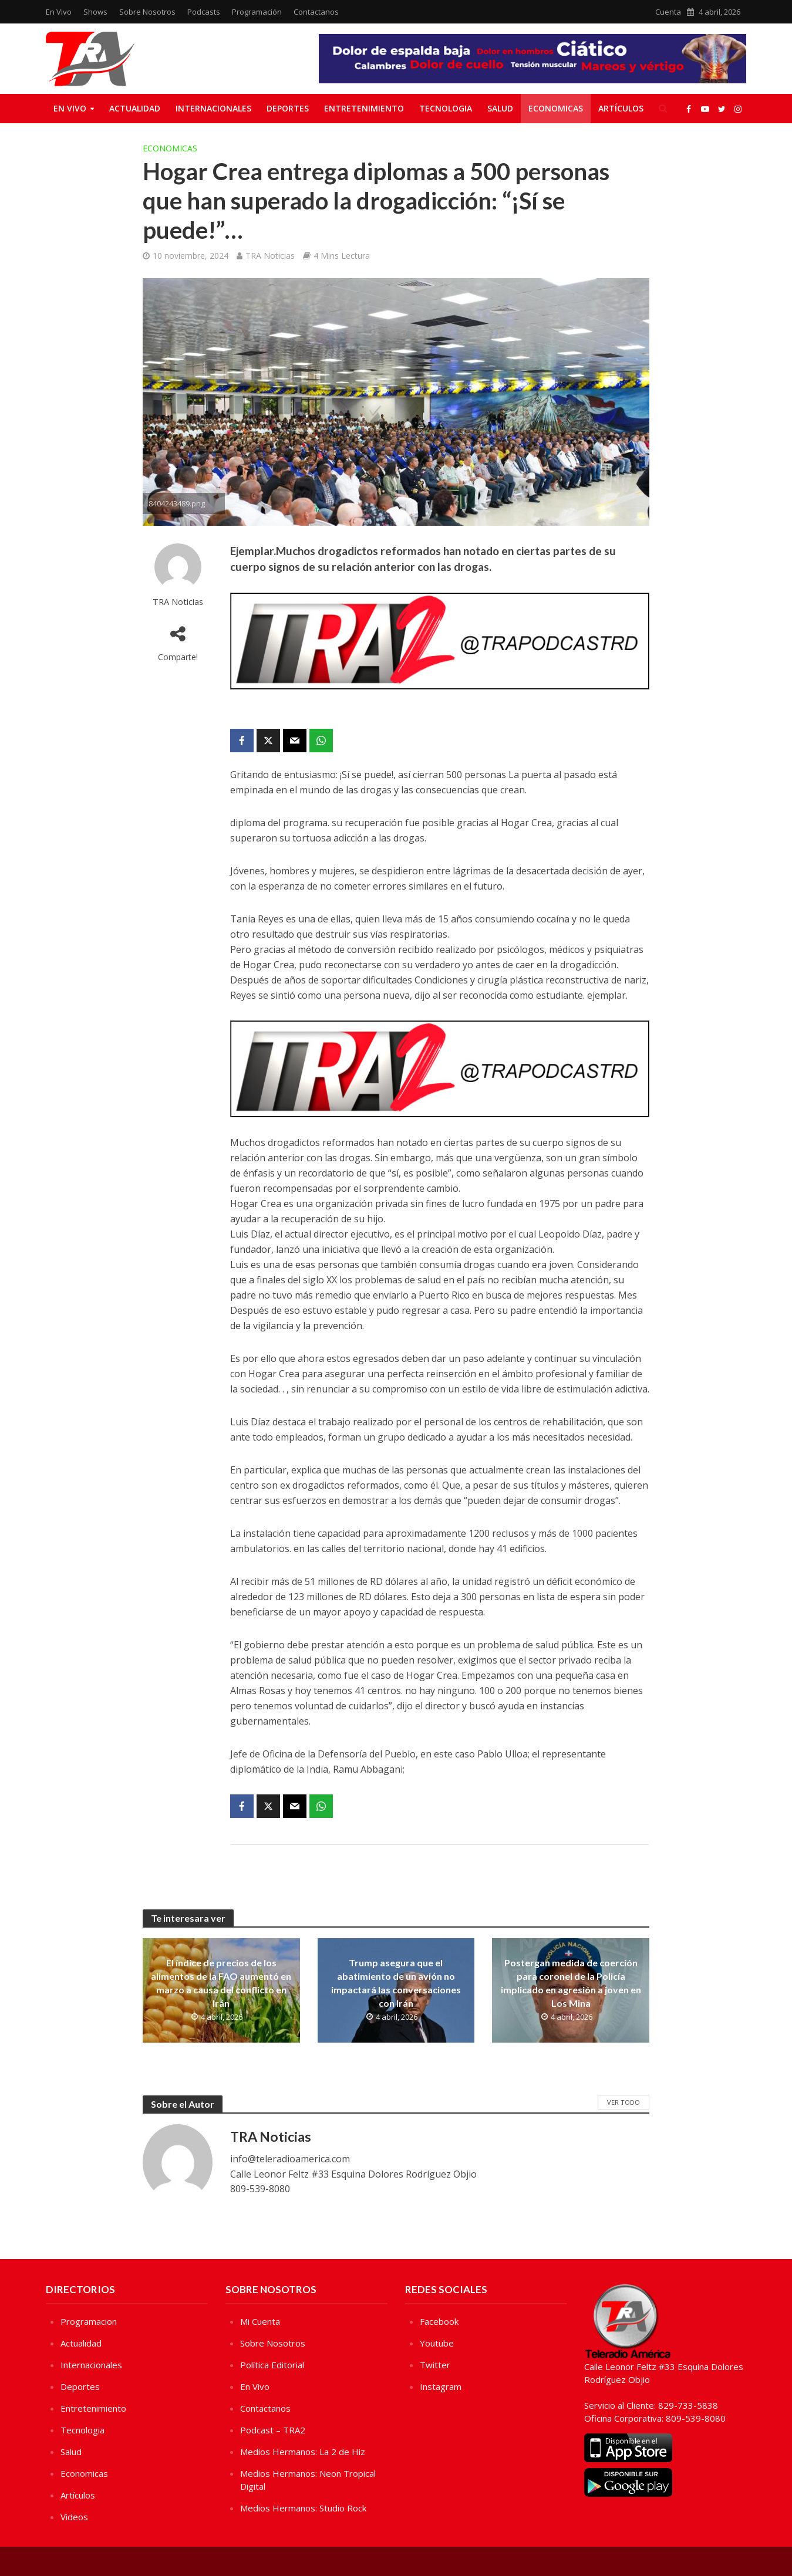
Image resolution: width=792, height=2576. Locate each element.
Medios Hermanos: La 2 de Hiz (302, 2451)
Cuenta (668, 11)
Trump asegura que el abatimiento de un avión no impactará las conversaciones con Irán (396, 1983)
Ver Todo (623, 2102)
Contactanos (316, 11)
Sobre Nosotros (147, 11)
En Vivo (59, 11)
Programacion (88, 2321)
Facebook (439, 2321)
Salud (500, 108)
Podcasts (203, 11)
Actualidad (134, 108)
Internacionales (213, 108)
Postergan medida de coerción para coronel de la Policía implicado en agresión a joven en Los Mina (571, 1983)
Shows (95, 11)
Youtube (437, 2343)
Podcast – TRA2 (272, 2430)
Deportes (288, 108)
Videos (74, 2517)
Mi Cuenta (260, 2321)
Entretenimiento (364, 108)
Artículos (620, 108)
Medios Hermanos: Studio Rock (303, 2508)
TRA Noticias (270, 255)
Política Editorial (272, 2365)
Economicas (555, 108)
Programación (257, 11)
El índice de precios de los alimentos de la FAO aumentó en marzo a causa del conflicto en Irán (221, 1983)
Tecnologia (445, 108)
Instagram (440, 2386)
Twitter (435, 2365)
